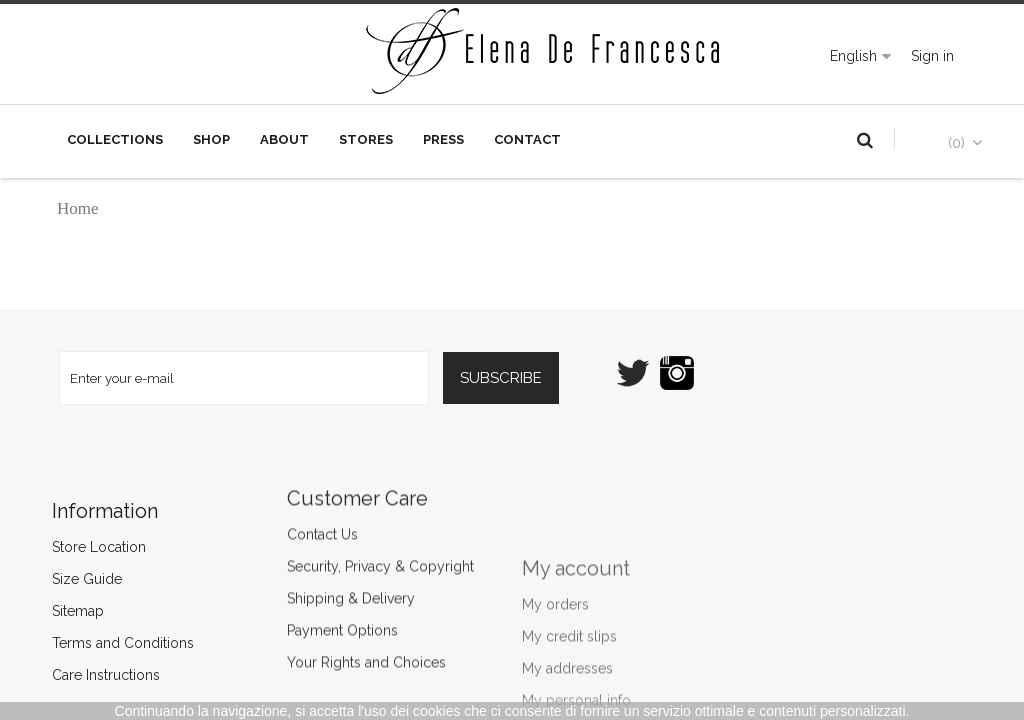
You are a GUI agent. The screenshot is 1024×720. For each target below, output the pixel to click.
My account (576, 671)
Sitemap (93, 611)
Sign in (932, 56)
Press (443, 139)
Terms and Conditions (138, 643)
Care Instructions (121, 675)
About (284, 139)
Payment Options (342, 575)
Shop (211, 139)
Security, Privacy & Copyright (380, 511)
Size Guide (102, 579)
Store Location (114, 547)
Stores (366, 139)
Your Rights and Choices (366, 607)
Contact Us (322, 479)
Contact (527, 139)
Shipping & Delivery (351, 543)
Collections (115, 139)
